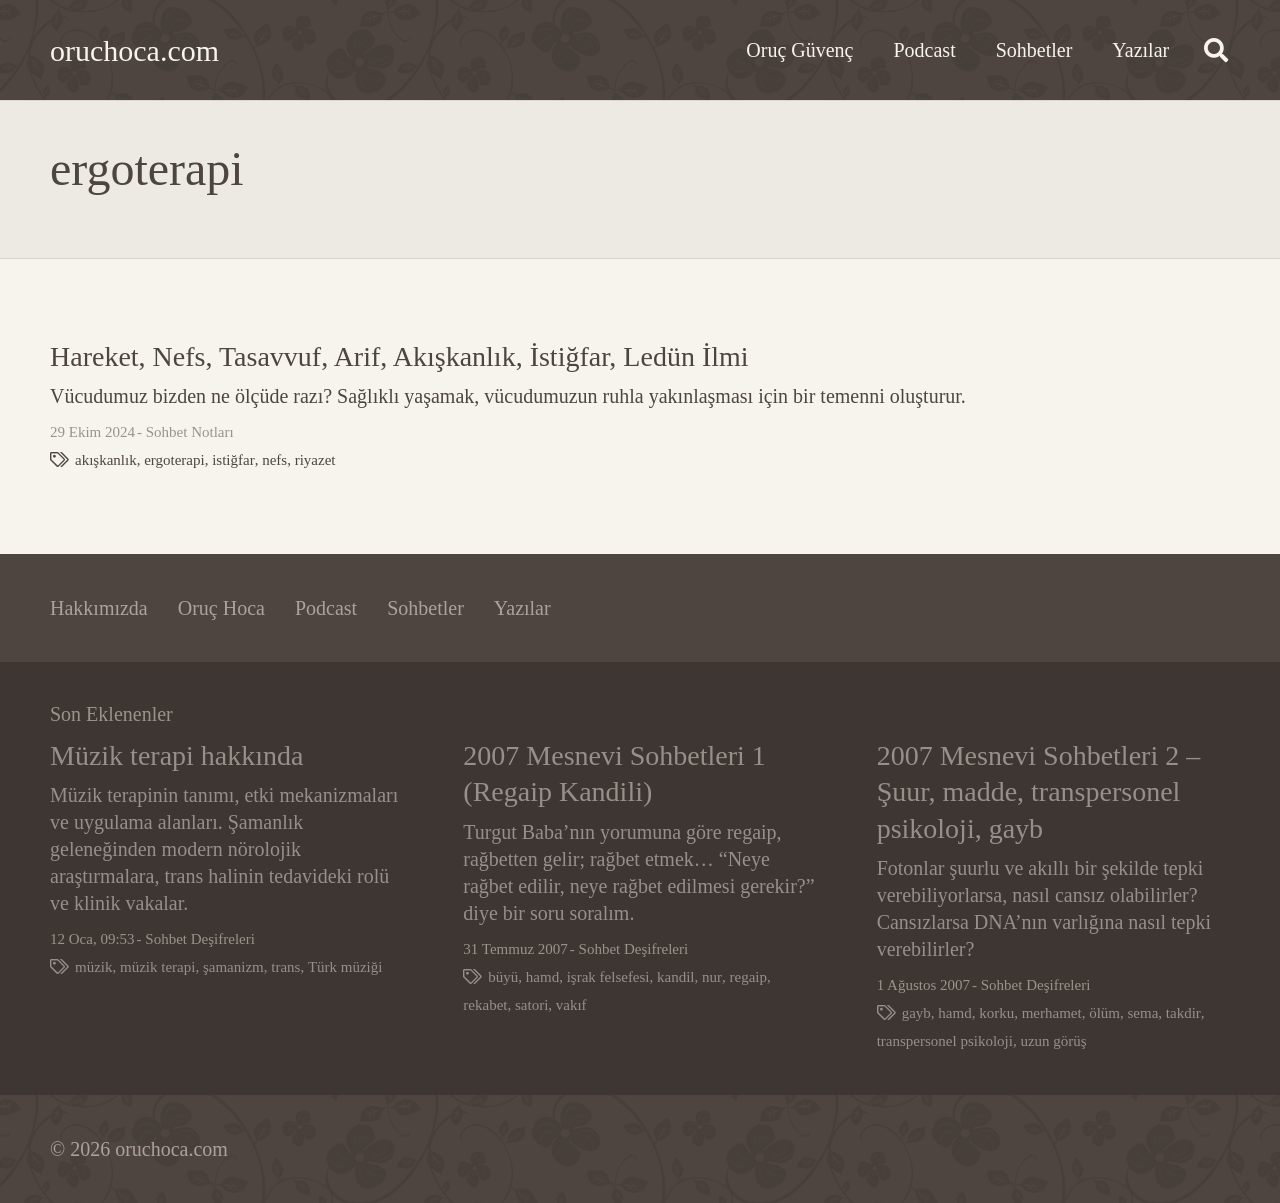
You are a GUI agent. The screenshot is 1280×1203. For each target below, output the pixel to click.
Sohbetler (425, 608)
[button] (1215, 50)
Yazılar (522, 608)
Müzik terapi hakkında (176, 755)
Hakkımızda (99, 608)
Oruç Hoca (221, 608)
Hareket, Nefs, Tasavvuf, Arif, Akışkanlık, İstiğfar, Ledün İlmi (399, 356)
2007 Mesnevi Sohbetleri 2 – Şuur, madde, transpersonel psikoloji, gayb (1039, 792)
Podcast (326, 608)
